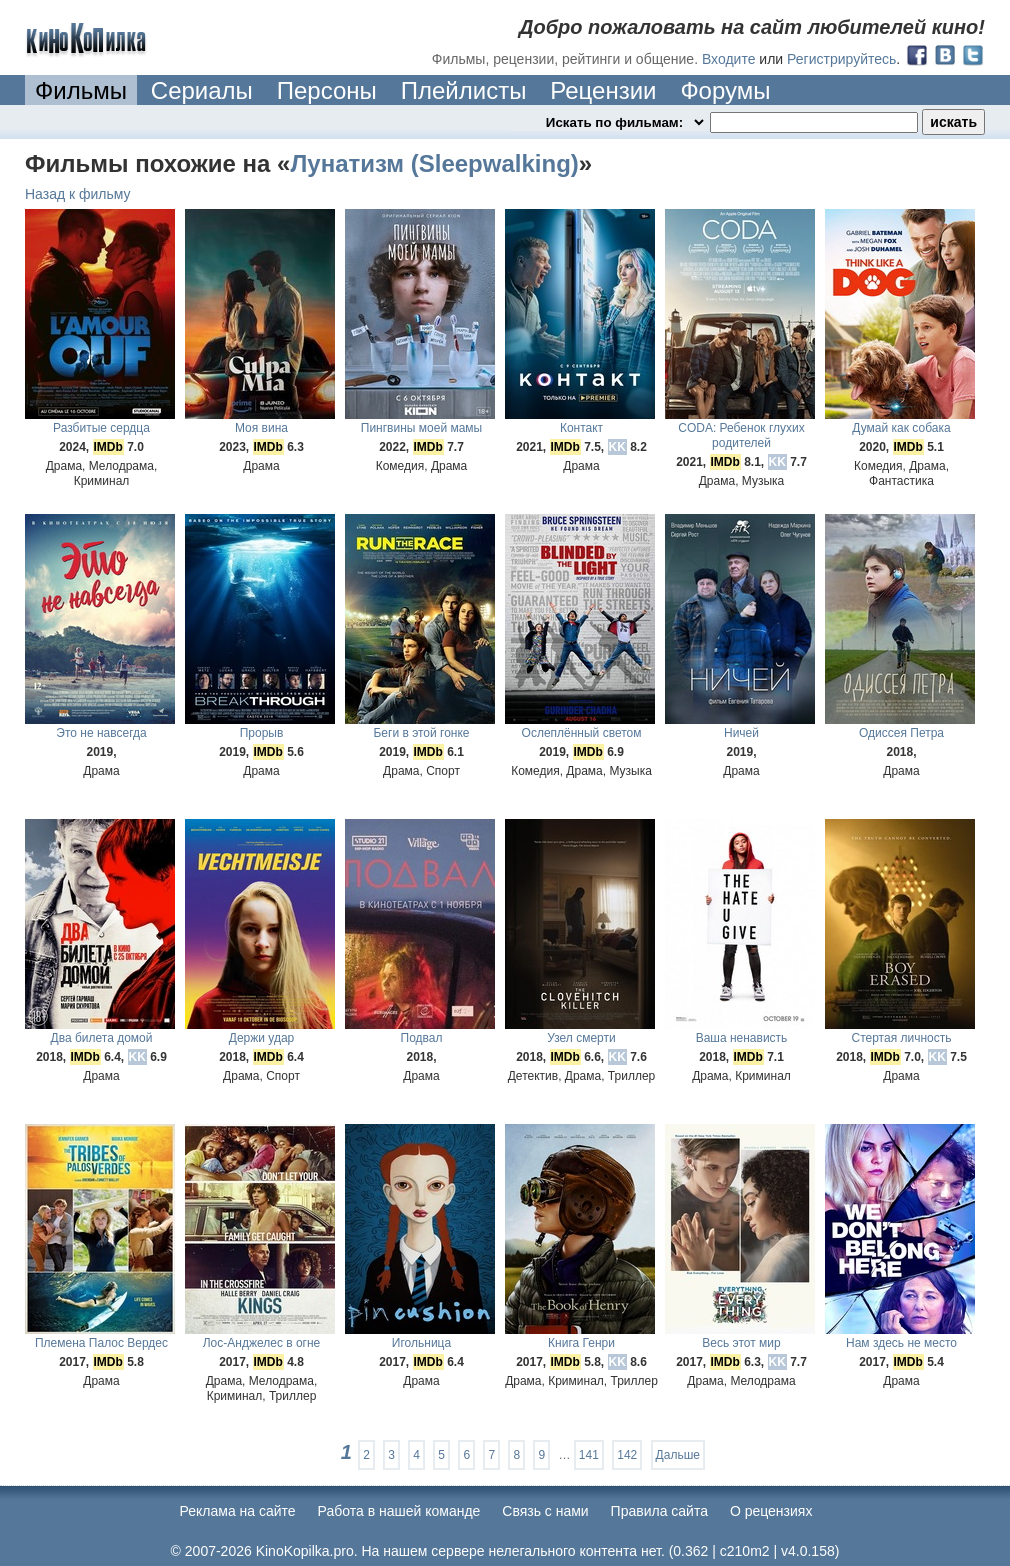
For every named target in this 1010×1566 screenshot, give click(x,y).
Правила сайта (659, 1511)
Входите (729, 59)
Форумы (725, 90)
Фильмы (81, 90)
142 (627, 1455)
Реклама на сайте (238, 1511)
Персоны (327, 90)
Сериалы (202, 90)
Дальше (678, 1455)
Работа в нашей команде (399, 1511)
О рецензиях (771, 1511)
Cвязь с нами (545, 1511)
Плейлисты (464, 90)
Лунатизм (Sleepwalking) (434, 163)
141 (589, 1455)
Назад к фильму (78, 194)
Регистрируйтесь (841, 59)
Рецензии (603, 90)
